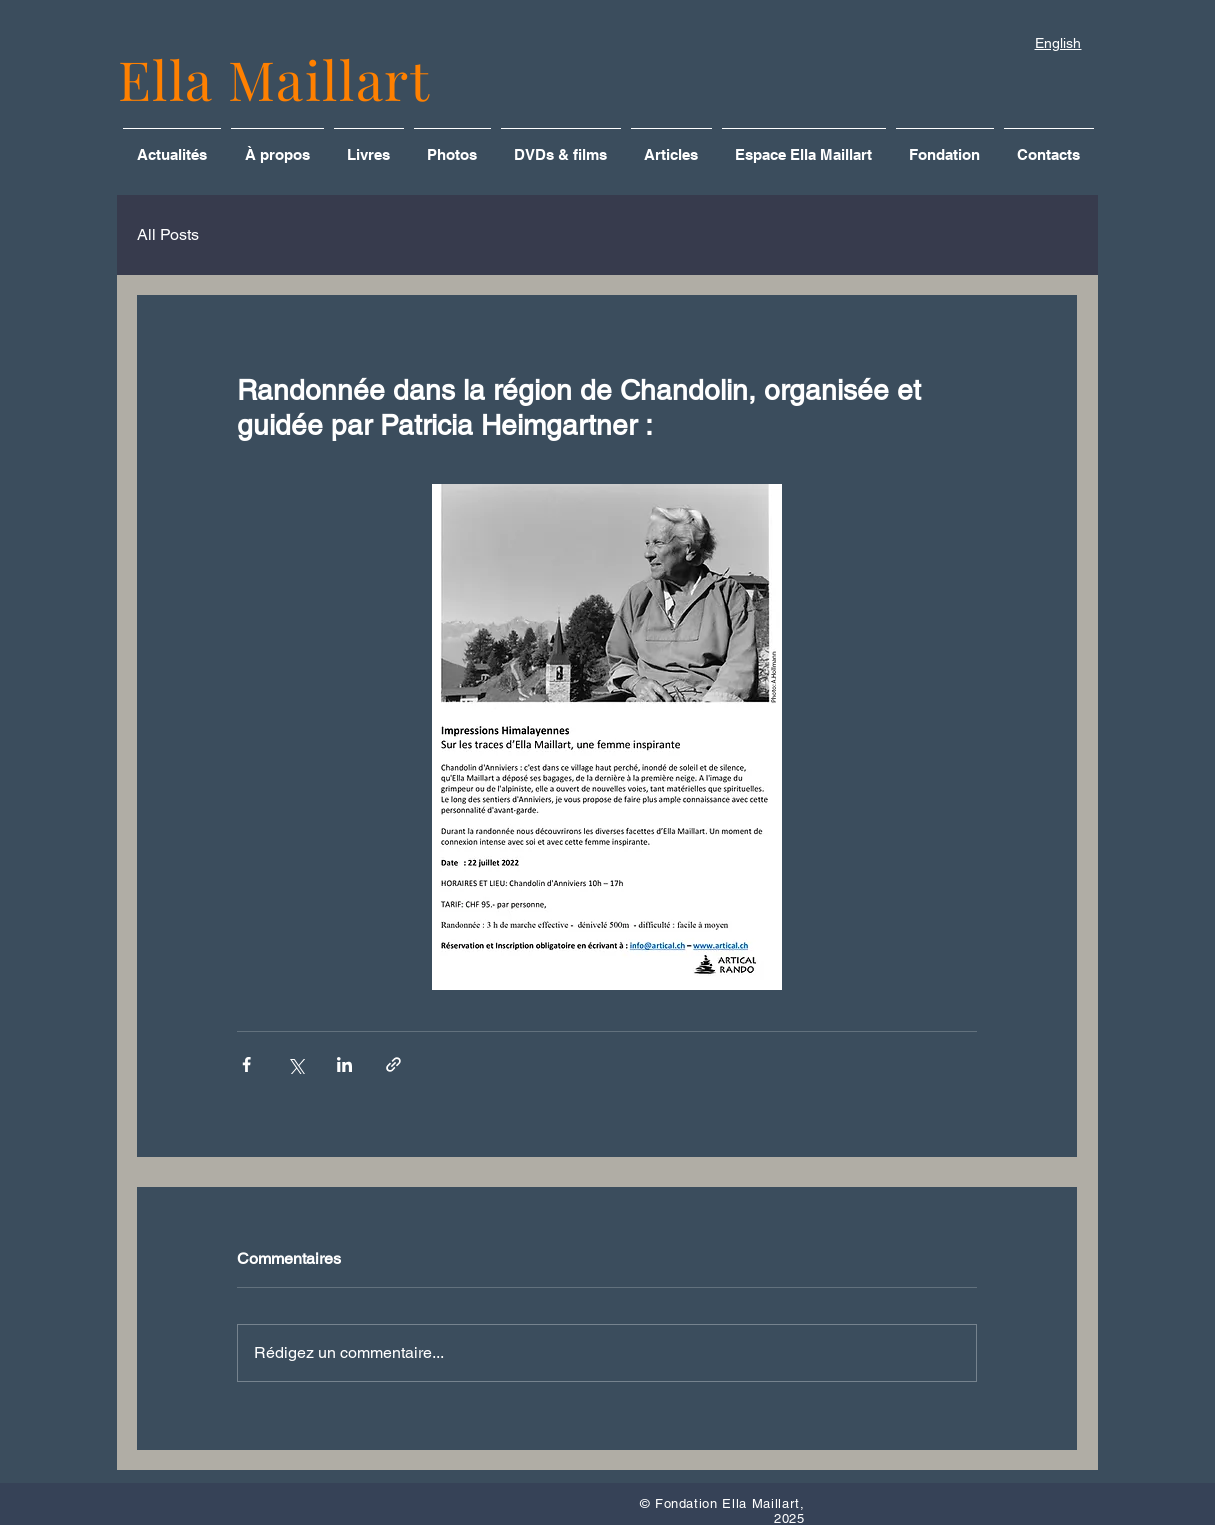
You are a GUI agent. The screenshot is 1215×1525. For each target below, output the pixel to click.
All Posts (168, 234)
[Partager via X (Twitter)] (295, 1064)
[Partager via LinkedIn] (344, 1064)
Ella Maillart (274, 79)
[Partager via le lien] (393, 1064)
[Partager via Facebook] (246, 1064)
